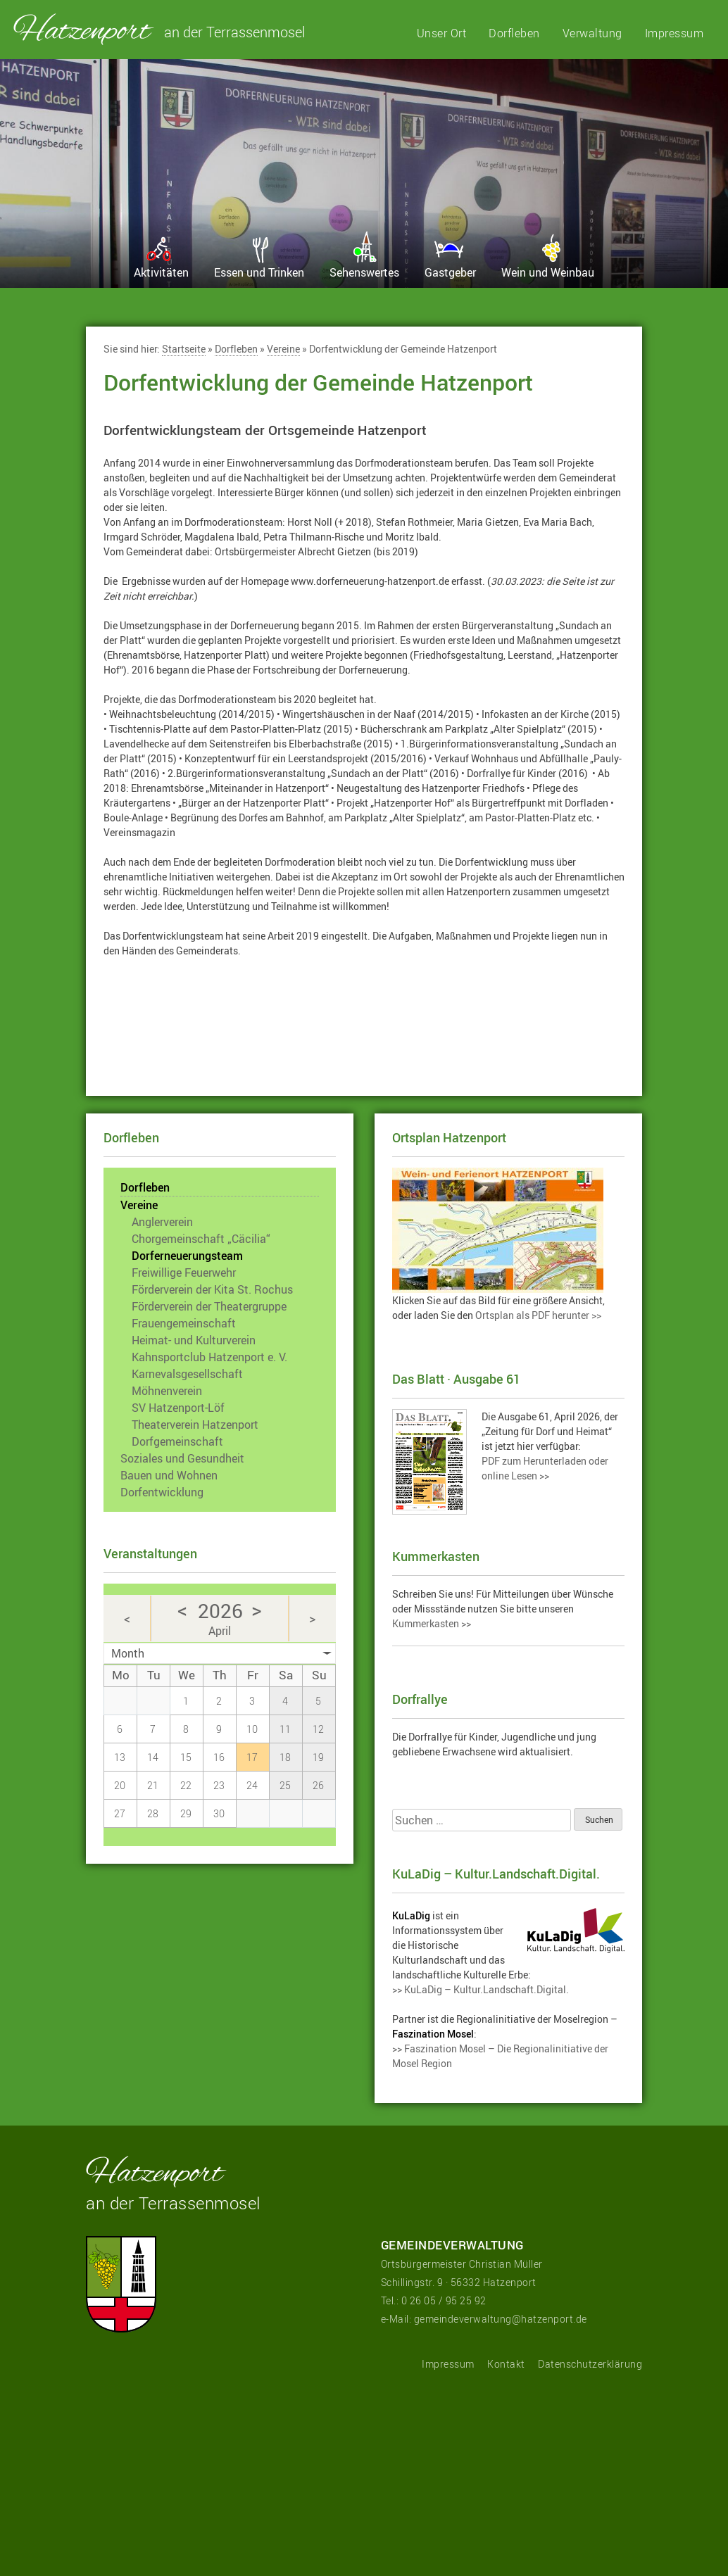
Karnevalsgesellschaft (187, 1374)
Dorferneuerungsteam (187, 1255)
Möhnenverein (167, 1391)
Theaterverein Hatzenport (195, 1424)
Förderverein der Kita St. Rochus (212, 1289)
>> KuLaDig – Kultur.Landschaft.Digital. (480, 1989)
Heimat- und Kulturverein (194, 1340)
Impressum (674, 33)
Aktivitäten (161, 272)
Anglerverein (162, 1222)
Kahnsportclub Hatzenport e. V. (209, 1357)
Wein (547, 272)
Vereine (283, 349)
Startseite (184, 349)
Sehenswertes (364, 272)
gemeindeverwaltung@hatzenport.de (500, 2318)
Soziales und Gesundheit (182, 1458)
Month (127, 1653)
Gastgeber (450, 272)
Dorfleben (514, 33)
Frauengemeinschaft (184, 1323)
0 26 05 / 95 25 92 (444, 2300)
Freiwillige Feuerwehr (184, 1272)
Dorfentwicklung (161, 1492)
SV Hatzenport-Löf (178, 1407)
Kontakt (506, 2363)
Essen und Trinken (259, 272)
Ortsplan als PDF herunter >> (538, 1315)
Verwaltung (592, 33)
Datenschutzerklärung (590, 2363)
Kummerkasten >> (431, 1623)
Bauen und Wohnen (169, 1475)
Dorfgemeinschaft (177, 1441)
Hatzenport (83, 29)
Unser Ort (442, 33)
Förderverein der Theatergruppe (209, 1306)
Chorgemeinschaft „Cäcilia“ (201, 1238)
